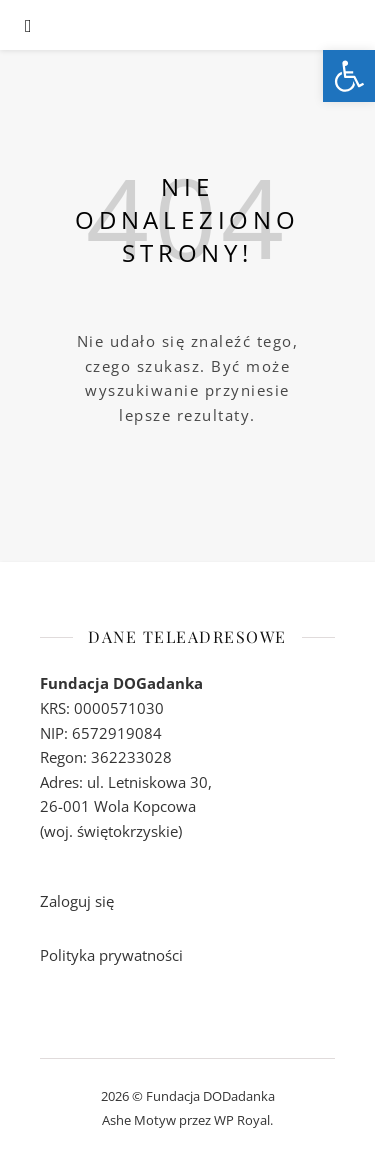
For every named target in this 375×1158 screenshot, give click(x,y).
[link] (349, 76)
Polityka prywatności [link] (111, 955)
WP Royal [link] (242, 1120)
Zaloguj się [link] (77, 901)
